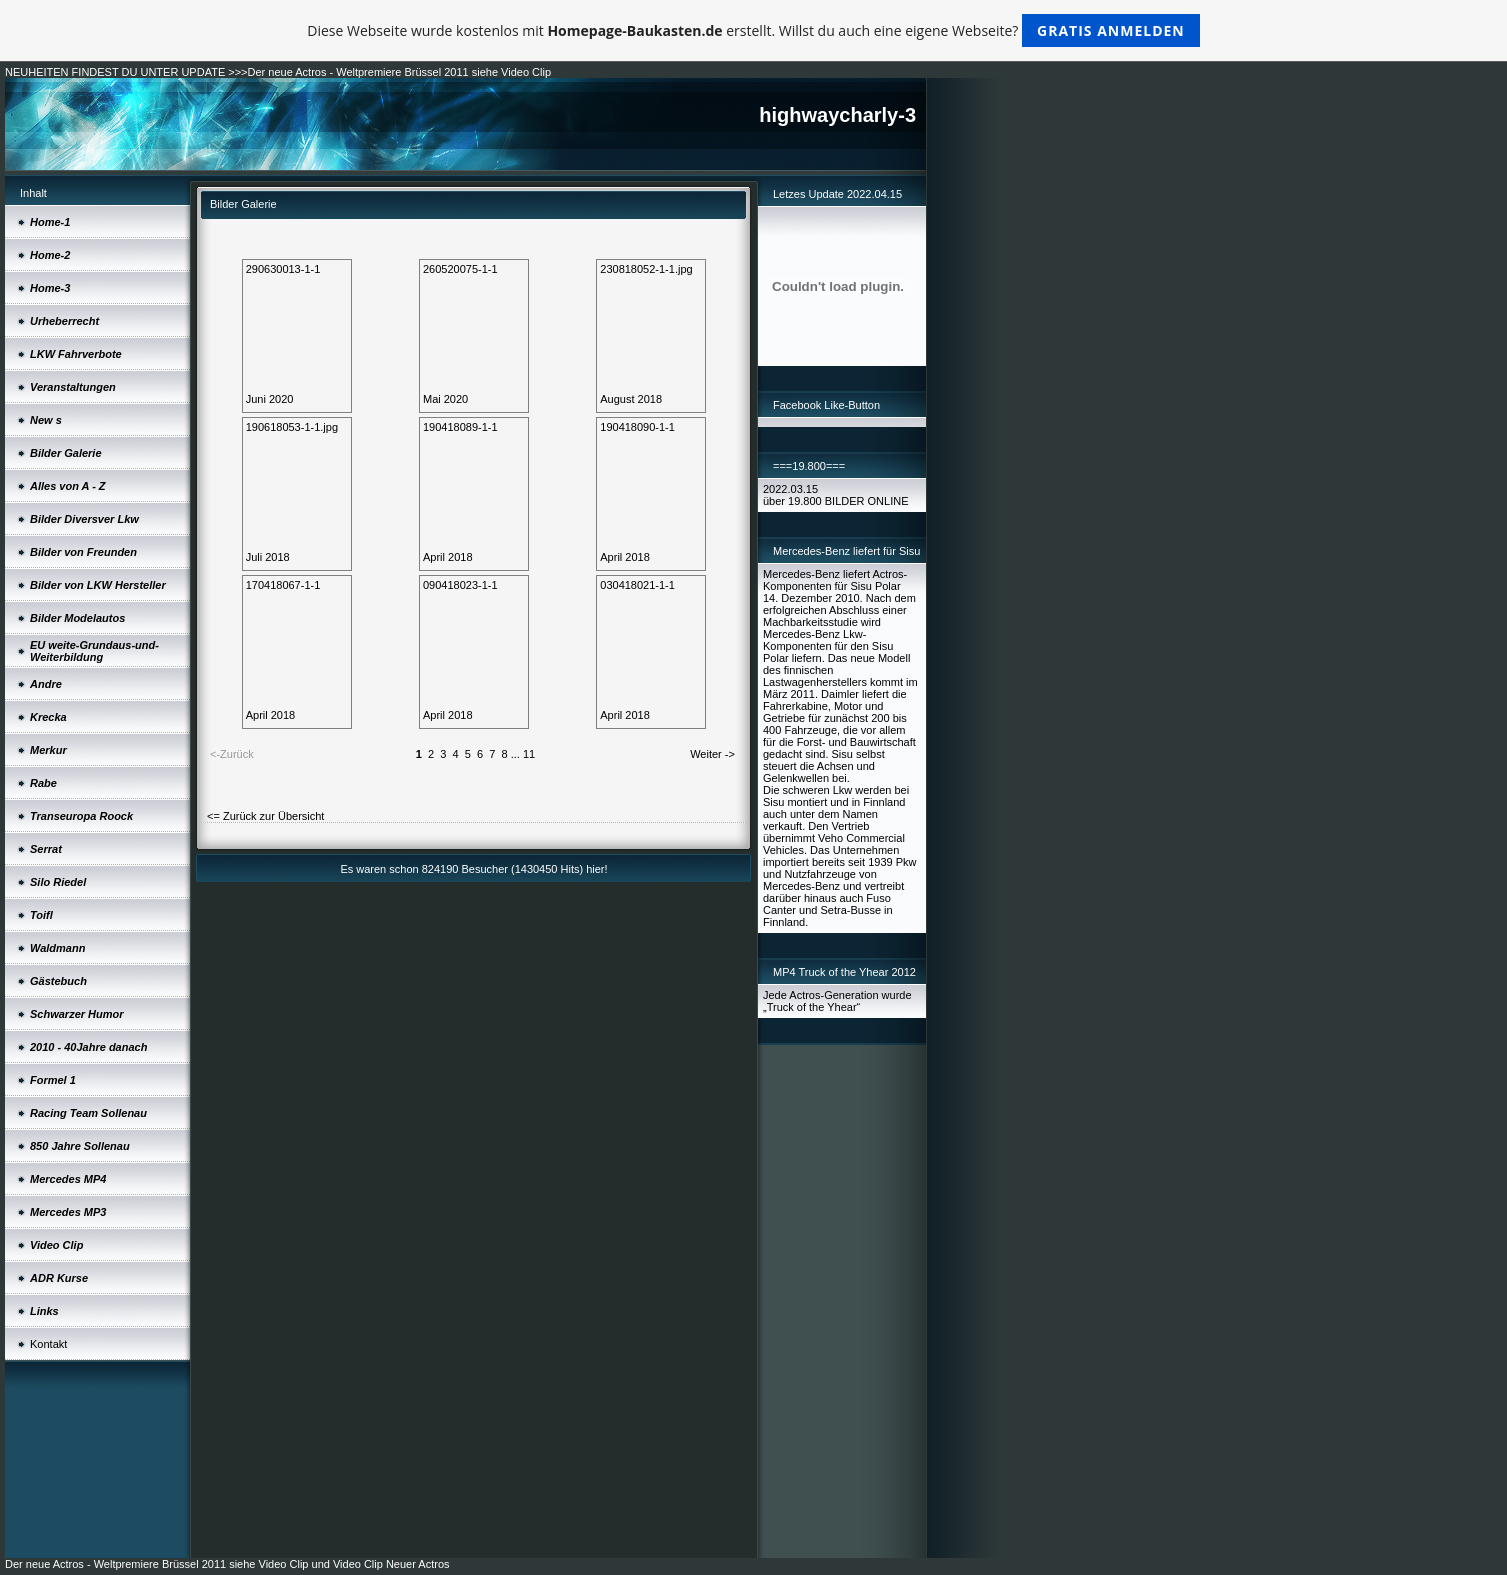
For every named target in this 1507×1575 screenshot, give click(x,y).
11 (529, 754)
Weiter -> (712, 754)
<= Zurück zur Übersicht (265, 816)
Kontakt (48, 1344)
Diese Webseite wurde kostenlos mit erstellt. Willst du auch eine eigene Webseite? (753, 30)
